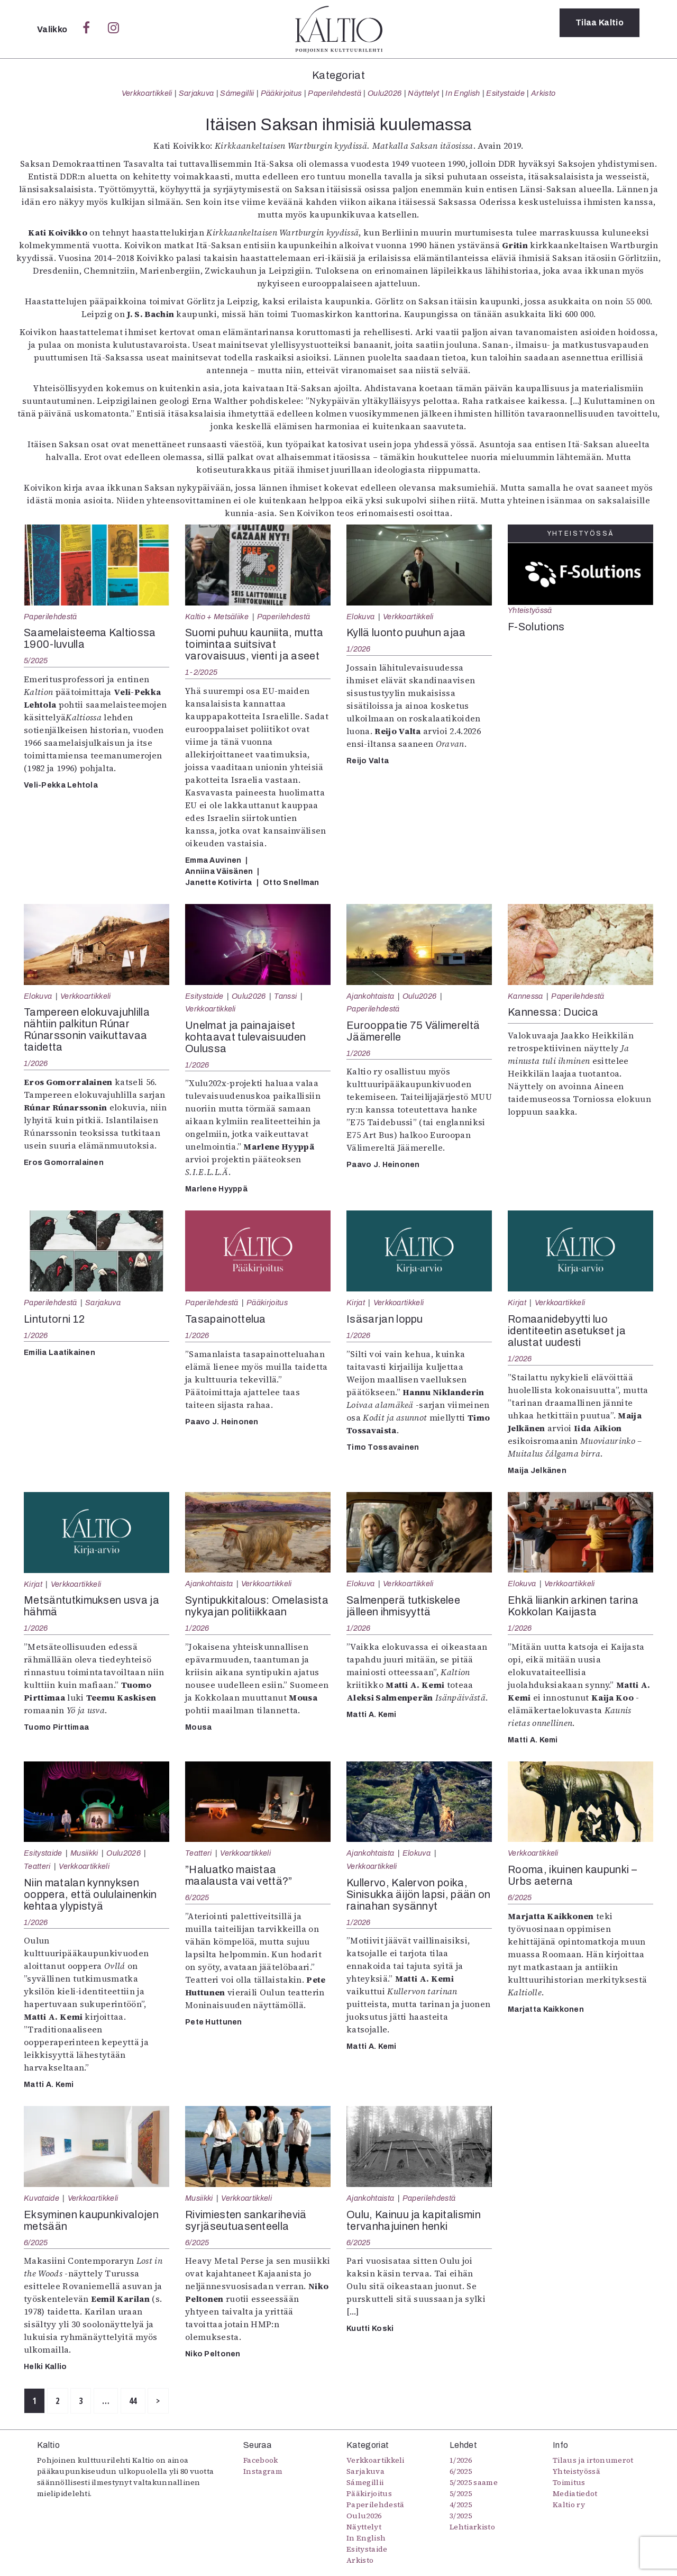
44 (204, 2403)
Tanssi (285, 996)
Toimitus (569, 2487)
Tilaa (599, 28)
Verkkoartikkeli (147, 93)
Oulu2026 (385, 93)
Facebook (260, 2465)
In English (462, 93)
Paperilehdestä (334, 93)
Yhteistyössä (530, 610)
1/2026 (358, 649)
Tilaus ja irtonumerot (593, 2465)
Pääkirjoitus (281, 93)
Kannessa (525, 996)
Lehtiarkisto (472, 2531)
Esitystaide (505, 93)
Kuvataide (41, 2198)
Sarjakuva (196, 93)
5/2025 (36, 660)
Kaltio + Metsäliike (217, 616)
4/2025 (461, 2509)
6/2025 (197, 1897)
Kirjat (355, 1302)
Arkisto (543, 93)
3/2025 (461, 2520)
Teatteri (37, 1866)
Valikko (53, 29)
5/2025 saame (474, 2487)
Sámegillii (237, 93)
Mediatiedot (575, 2498)
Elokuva (360, 616)
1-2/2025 (201, 672)
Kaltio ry (569, 2509)
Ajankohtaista (370, 996)
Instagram (262, 2476)
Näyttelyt (423, 93)
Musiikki (84, 1853)
